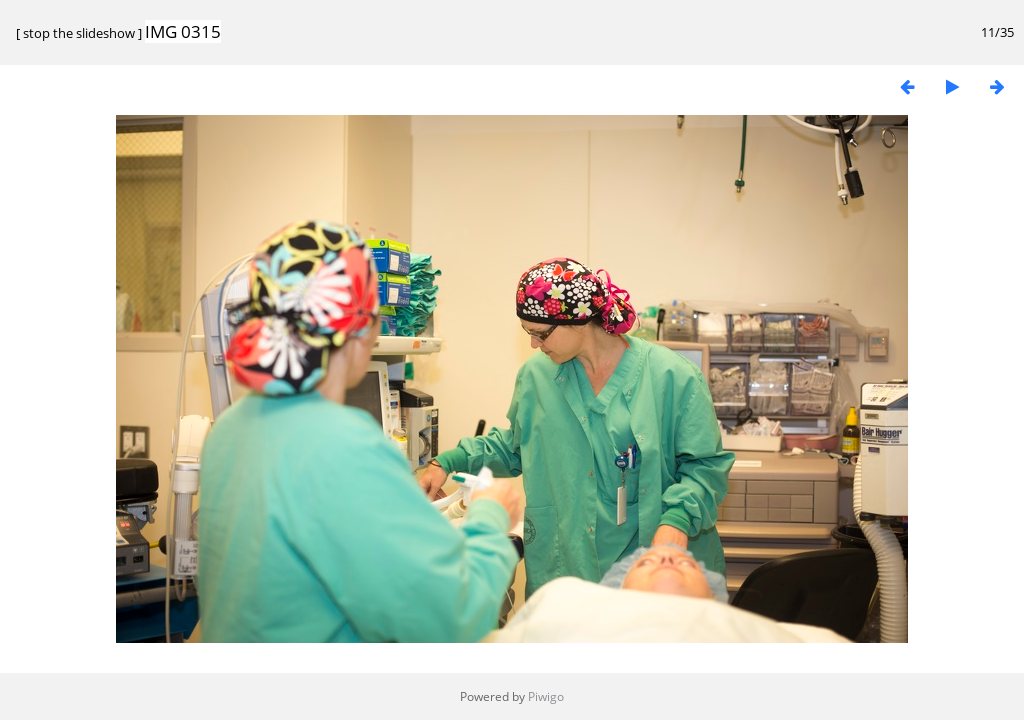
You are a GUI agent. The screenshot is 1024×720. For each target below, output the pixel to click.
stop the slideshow (79, 33)
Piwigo (546, 696)
